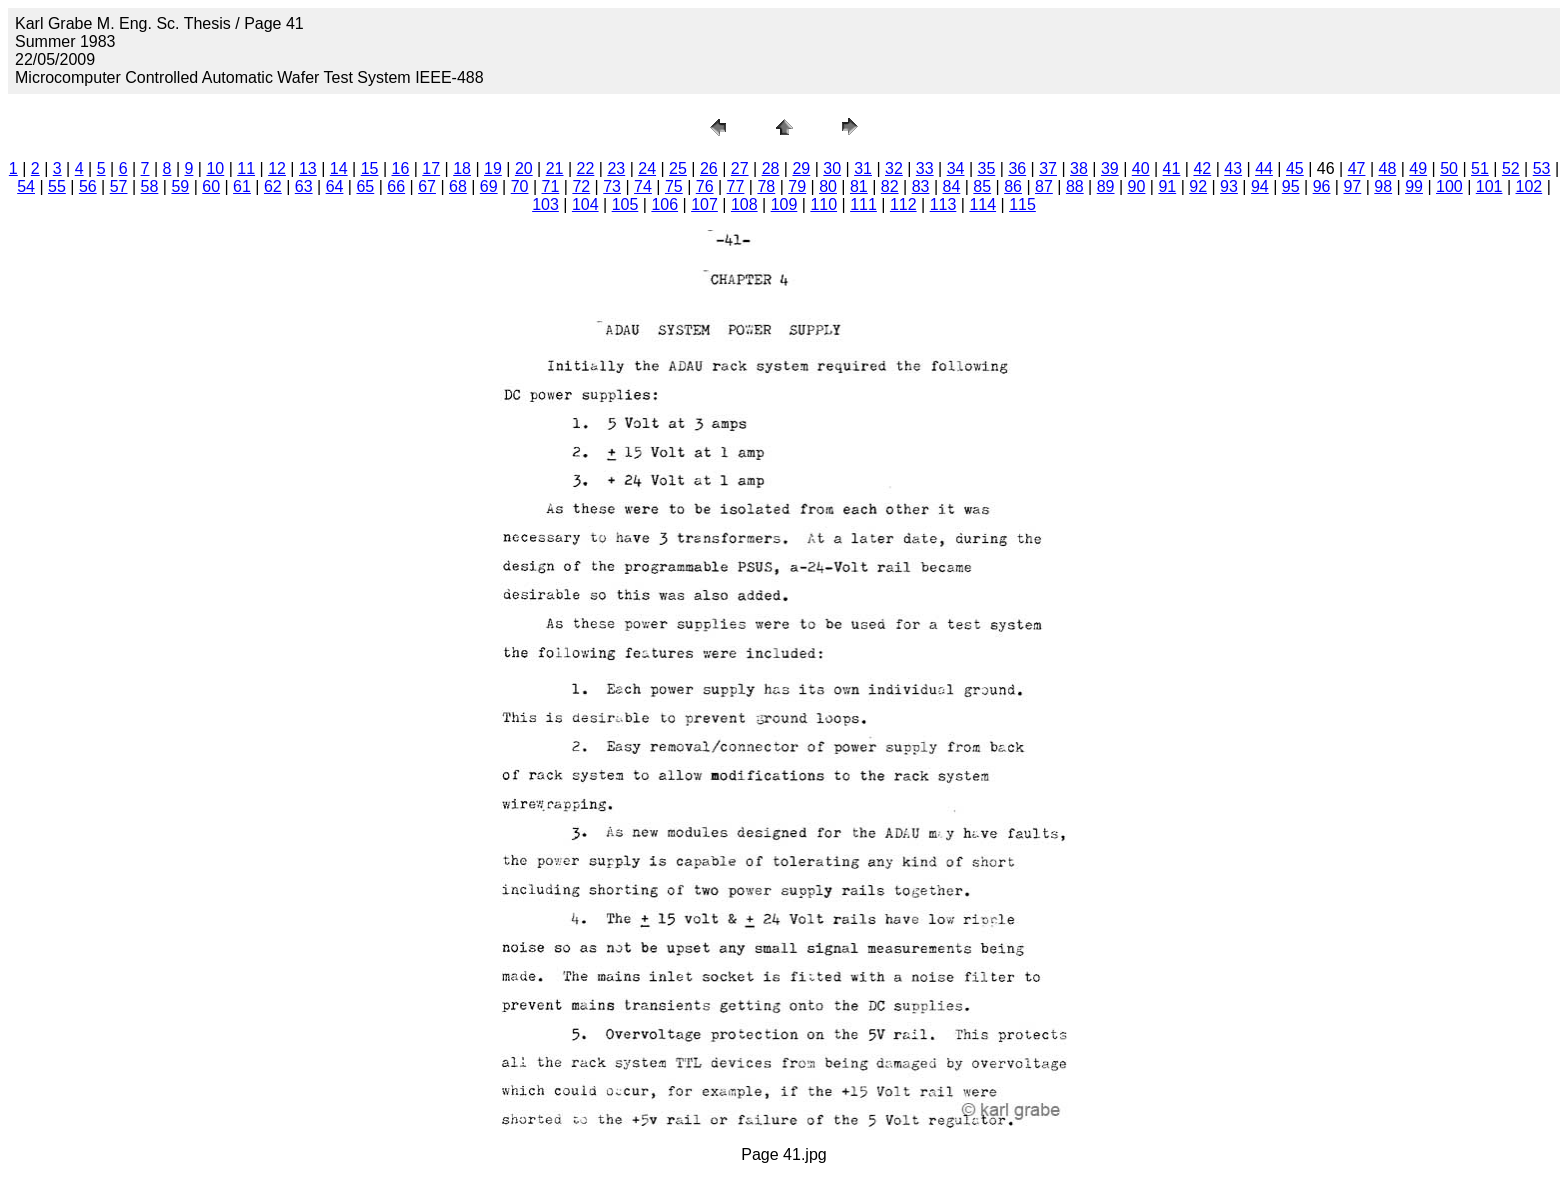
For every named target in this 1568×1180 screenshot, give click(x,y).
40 (1141, 168)
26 (709, 168)
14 (339, 168)
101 (1489, 186)
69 (489, 186)
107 (704, 204)
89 (1106, 186)
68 (458, 186)
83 (921, 186)
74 (643, 186)
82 (890, 186)
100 (1449, 186)
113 (943, 204)
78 (766, 186)
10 (215, 168)
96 (1322, 186)
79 (797, 186)
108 (744, 204)
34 (956, 168)
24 (647, 168)
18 (462, 168)
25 (678, 168)
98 (1383, 186)
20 (524, 168)
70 (520, 186)
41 (1172, 168)
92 (1198, 186)
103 (545, 204)
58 (150, 186)
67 (427, 186)
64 (335, 186)
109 (784, 204)
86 (1013, 186)
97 (1352, 186)
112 (903, 204)
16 (401, 168)
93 (1229, 186)
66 (396, 186)
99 (1414, 186)
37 (1048, 168)
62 (273, 186)
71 (551, 186)
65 (365, 186)
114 (982, 204)
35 (987, 168)
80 (828, 186)
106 (664, 204)
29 (801, 168)
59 (180, 186)
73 (612, 186)
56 (88, 186)
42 (1202, 168)
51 (1480, 168)
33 (925, 168)
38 (1079, 168)
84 (952, 186)
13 (308, 168)
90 (1137, 186)
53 (1542, 168)
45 (1295, 168)
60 (211, 186)
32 (894, 168)
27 (740, 168)
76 (705, 186)
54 (26, 186)
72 (581, 186)
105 (625, 204)
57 (119, 186)
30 (832, 168)
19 (493, 168)
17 (431, 168)
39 (1110, 168)
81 (859, 186)
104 (585, 204)
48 (1388, 168)
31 (863, 168)
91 (1167, 186)
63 (304, 186)
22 (586, 168)
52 (1511, 168)
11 (246, 168)
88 (1075, 186)
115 (1022, 204)
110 (823, 204)
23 (616, 168)
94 (1260, 186)
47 (1357, 168)
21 (555, 168)
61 (242, 186)
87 (1044, 186)
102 (1529, 186)
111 (863, 204)
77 (736, 186)
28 (771, 168)
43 (1233, 168)
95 (1291, 186)
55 (57, 186)
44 (1264, 168)
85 (982, 186)
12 (277, 168)
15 (370, 168)
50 (1449, 168)
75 (674, 186)
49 (1418, 168)
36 (1017, 168)
